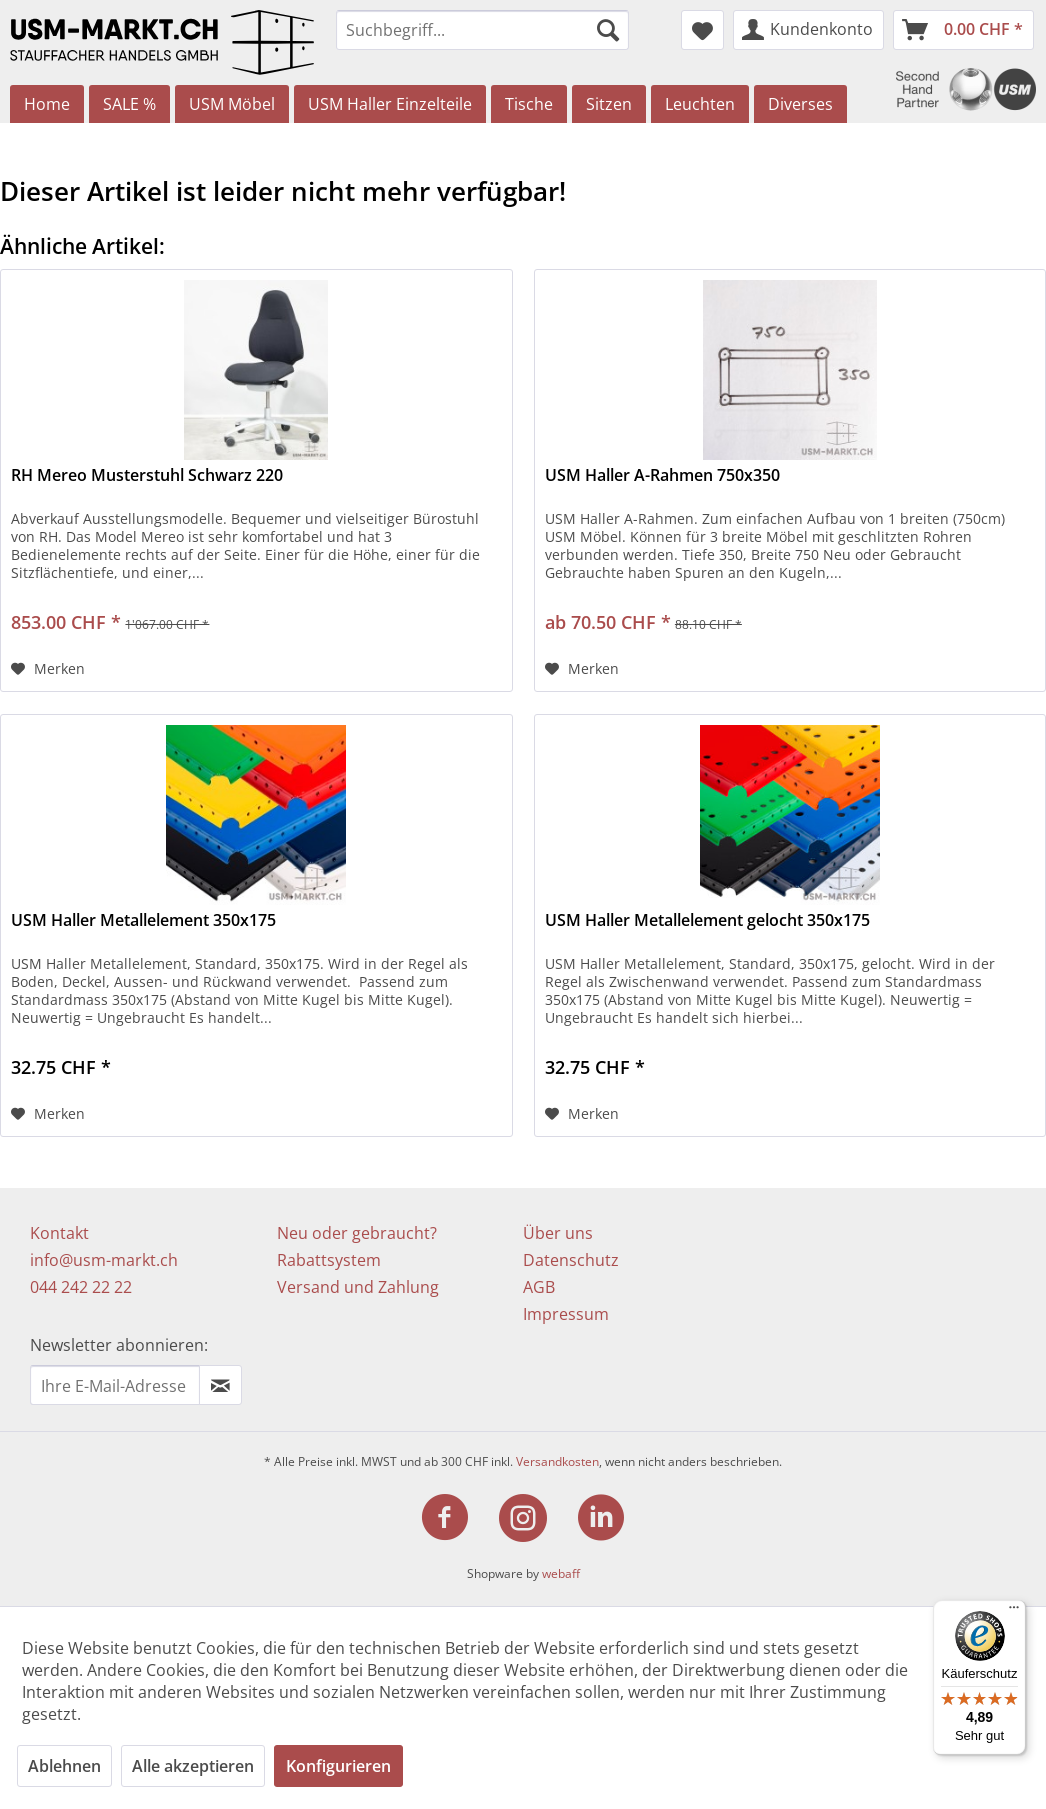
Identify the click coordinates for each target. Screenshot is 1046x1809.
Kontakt (59, 1233)
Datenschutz (571, 1260)
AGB (539, 1287)
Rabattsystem (329, 1260)
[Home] (47, 104)
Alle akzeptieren (193, 1766)
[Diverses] (800, 104)
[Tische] (529, 104)
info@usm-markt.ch (104, 1260)
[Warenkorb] (963, 30)
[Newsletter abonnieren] (220, 1385)
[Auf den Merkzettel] (48, 669)
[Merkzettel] (702, 30)
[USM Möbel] (232, 104)
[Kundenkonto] (808, 30)
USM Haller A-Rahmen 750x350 (662, 475)
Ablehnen (64, 1766)
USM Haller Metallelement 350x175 (143, 920)
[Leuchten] (700, 104)
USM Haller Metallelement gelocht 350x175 (707, 920)
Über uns (558, 1233)
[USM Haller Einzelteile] (390, 104)
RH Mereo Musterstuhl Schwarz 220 (147, 475)
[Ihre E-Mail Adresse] (115, 1385)
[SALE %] (129, 104)
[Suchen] (608, 30)
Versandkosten (557, 1461)
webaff (561, 1573)
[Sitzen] (609, 104)
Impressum (566, 1314)
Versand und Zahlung (358, 1287)
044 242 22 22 (81, 1287)
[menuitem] (482, 30)
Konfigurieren (338, 1766)
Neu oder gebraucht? (357, 1233)
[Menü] (1014, 1612)
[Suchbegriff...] (482, 30)
